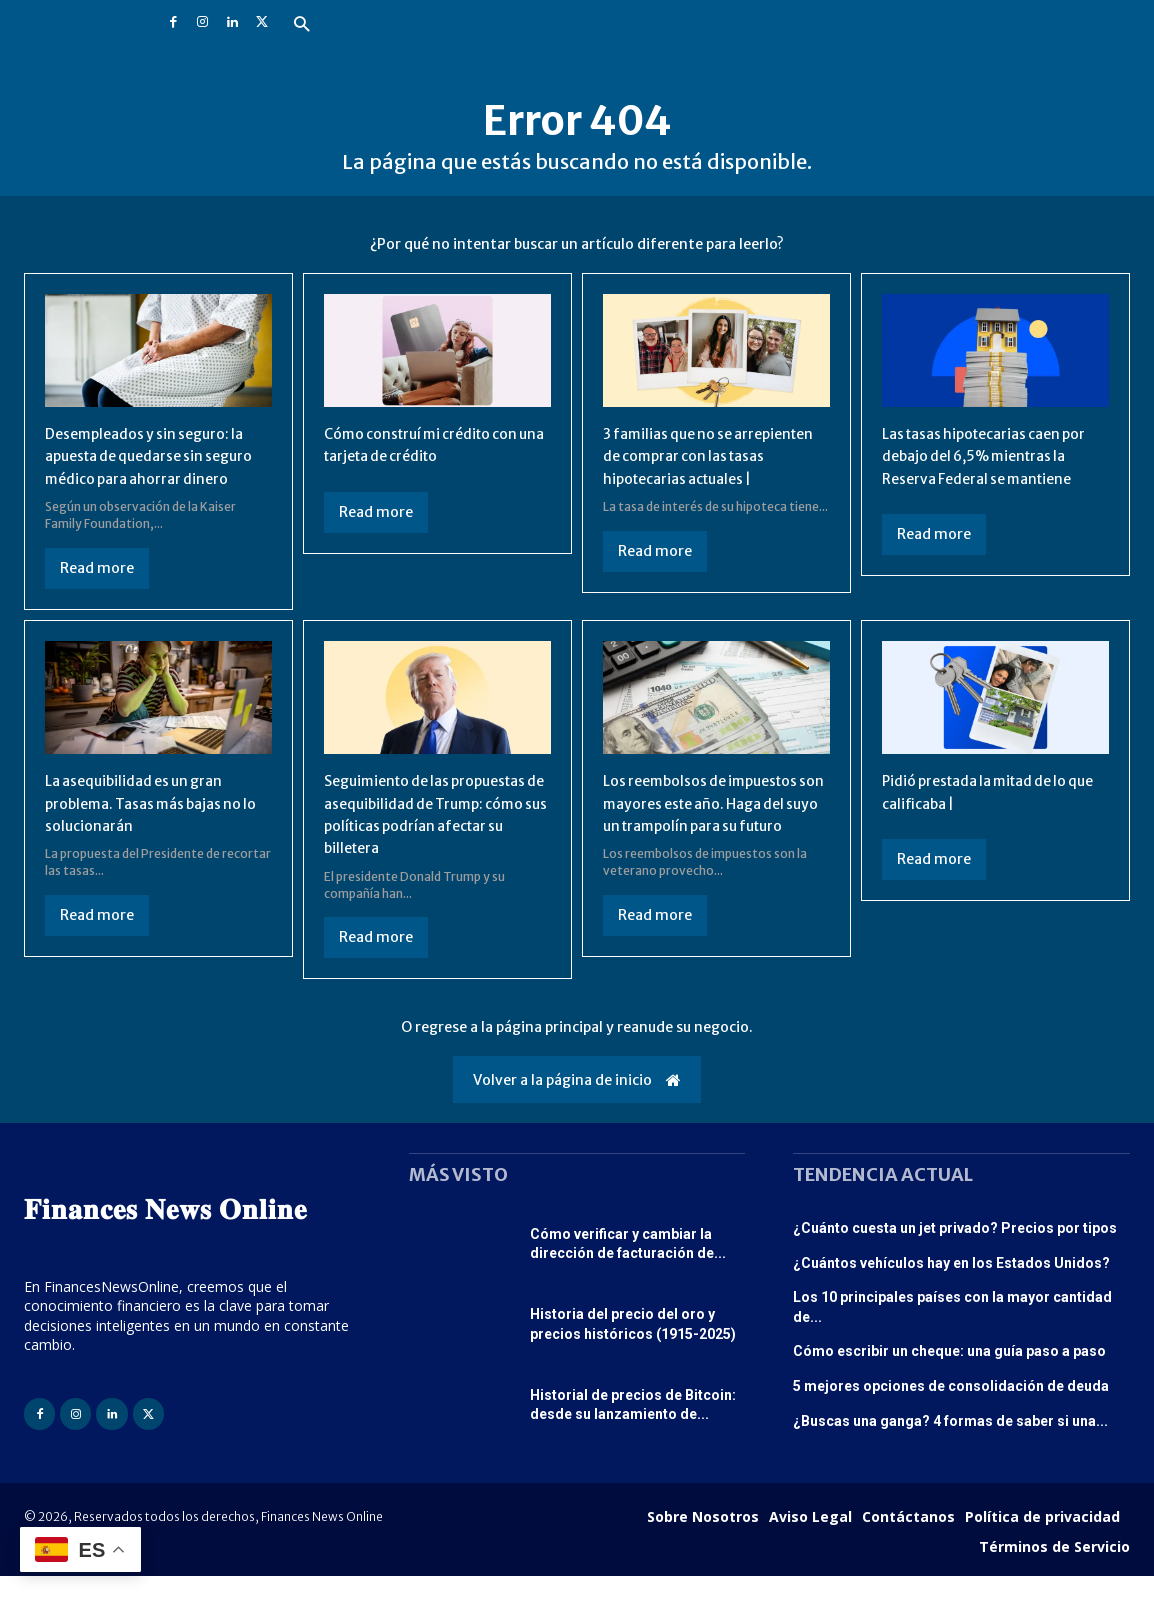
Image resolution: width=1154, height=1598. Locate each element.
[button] (301, 25)
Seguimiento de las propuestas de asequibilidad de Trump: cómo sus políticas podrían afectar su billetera (432, 836)
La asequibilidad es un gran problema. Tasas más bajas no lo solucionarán (157, 825)
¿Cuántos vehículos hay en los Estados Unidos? (951, 1285)
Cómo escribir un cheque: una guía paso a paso (949, 1374)
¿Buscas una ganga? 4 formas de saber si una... (950, 1443)
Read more (97, 590)
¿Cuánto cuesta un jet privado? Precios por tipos (955, 1250)
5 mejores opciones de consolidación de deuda (951, 1408)
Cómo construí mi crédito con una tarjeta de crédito (433, 444)
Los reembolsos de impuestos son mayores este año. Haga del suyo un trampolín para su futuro (714, 836)
